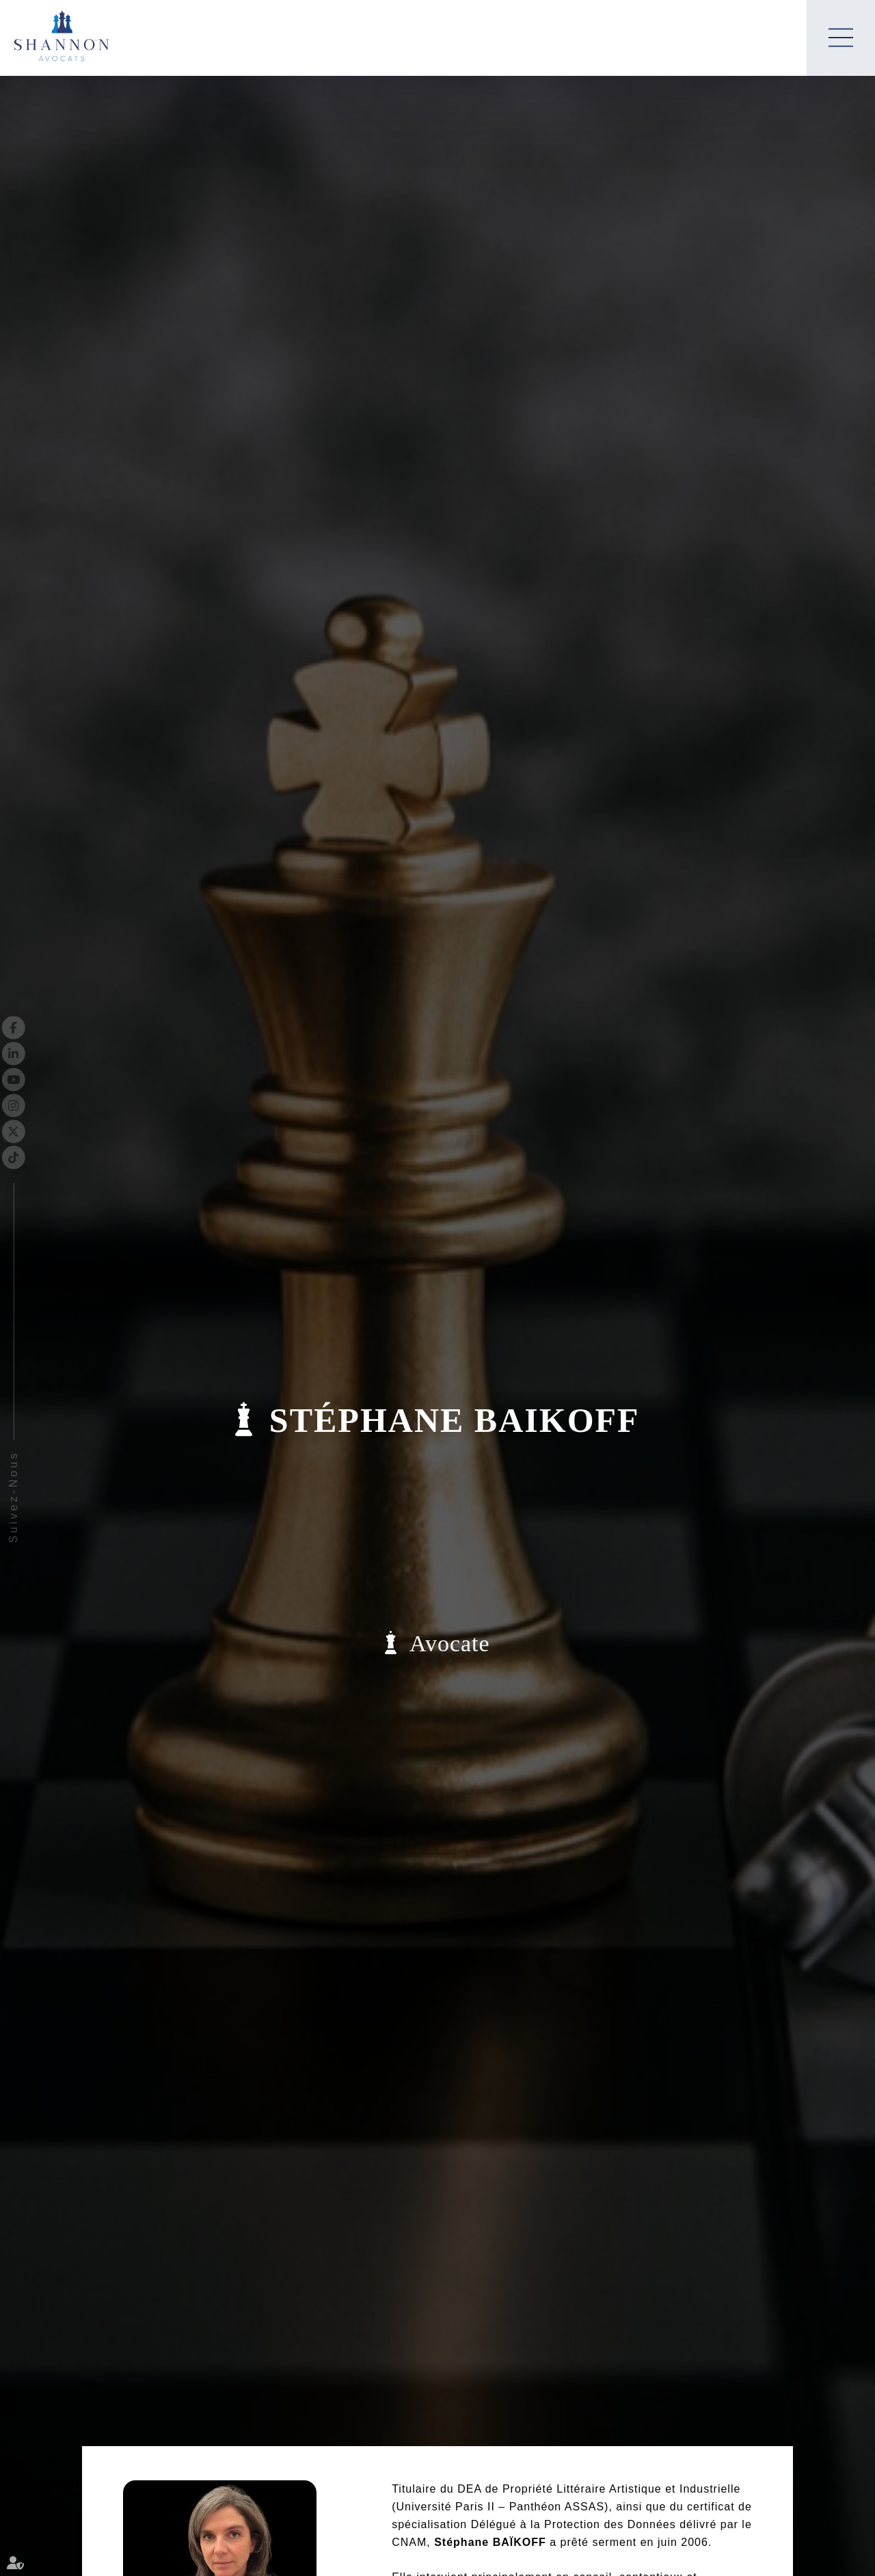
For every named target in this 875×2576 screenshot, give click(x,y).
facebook (39, 1027)
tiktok (39, 1157)
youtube (39, 1079)
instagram (39, 1105)
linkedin (39, 1053)
